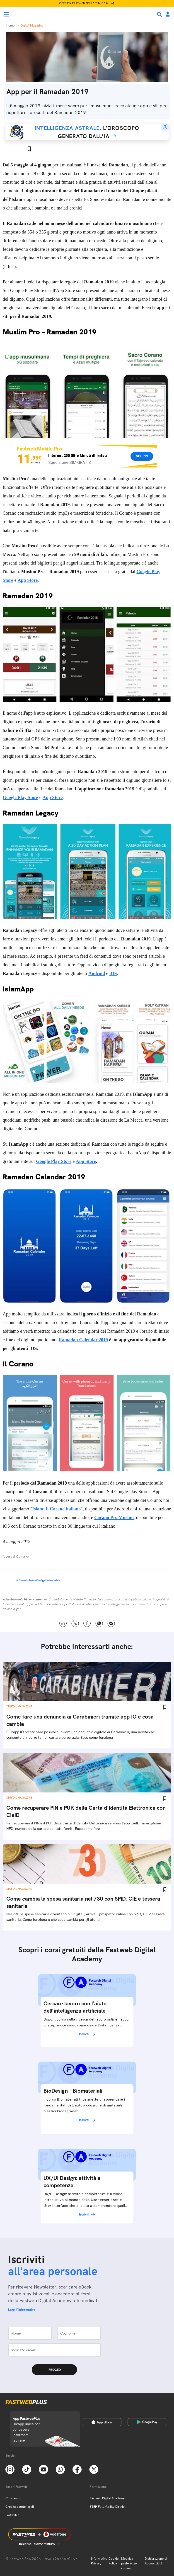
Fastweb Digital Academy (107, 2498)
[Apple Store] (101, 2422)
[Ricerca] (160, 14)
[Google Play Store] (147, 2422)
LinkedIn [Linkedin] (63, 1623)
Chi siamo (12, 2498)
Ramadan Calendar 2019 (83, 1339)
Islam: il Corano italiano (56, 1508)
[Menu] (6, 14)
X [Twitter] (75, 1623)
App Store (28, 580)
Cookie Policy (113, 2561)
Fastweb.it (12, 2515)
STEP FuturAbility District (108, 2507)
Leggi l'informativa (21, 2310)
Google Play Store (20, 797)
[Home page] (34, 14)
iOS (113, 973)
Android (96, 973)
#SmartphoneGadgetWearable (38, 1580)
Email (111, 1623)
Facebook (87, 1623)
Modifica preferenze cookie (129, 2563)
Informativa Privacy (99, 2561)
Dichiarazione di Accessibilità (156, 2561)
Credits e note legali (19, 2507)
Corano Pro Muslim (114, 1517)
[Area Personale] (167, 14)
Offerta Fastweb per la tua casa (84, 3)
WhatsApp (99, 1623)
